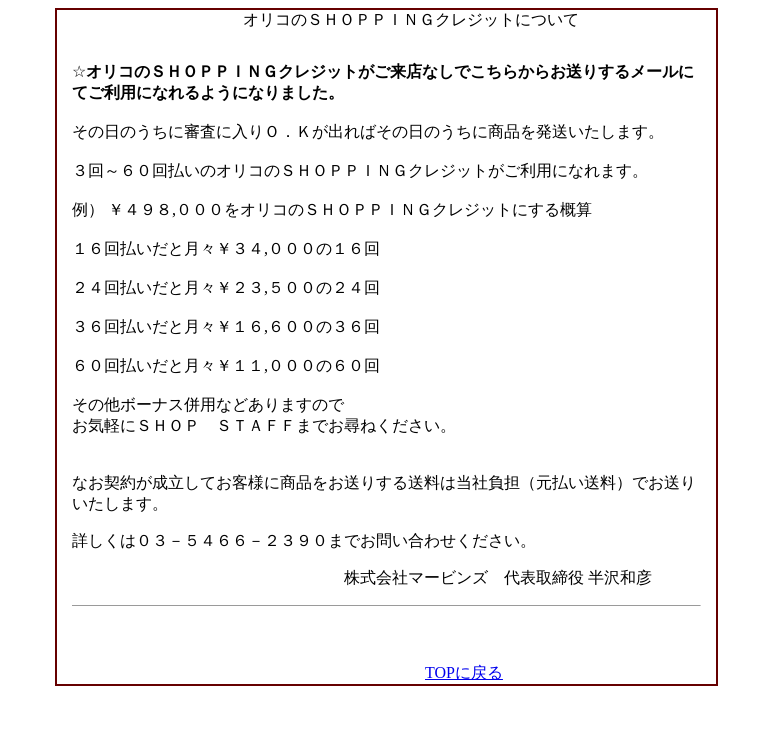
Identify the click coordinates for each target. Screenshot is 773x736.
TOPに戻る (464, 672)
